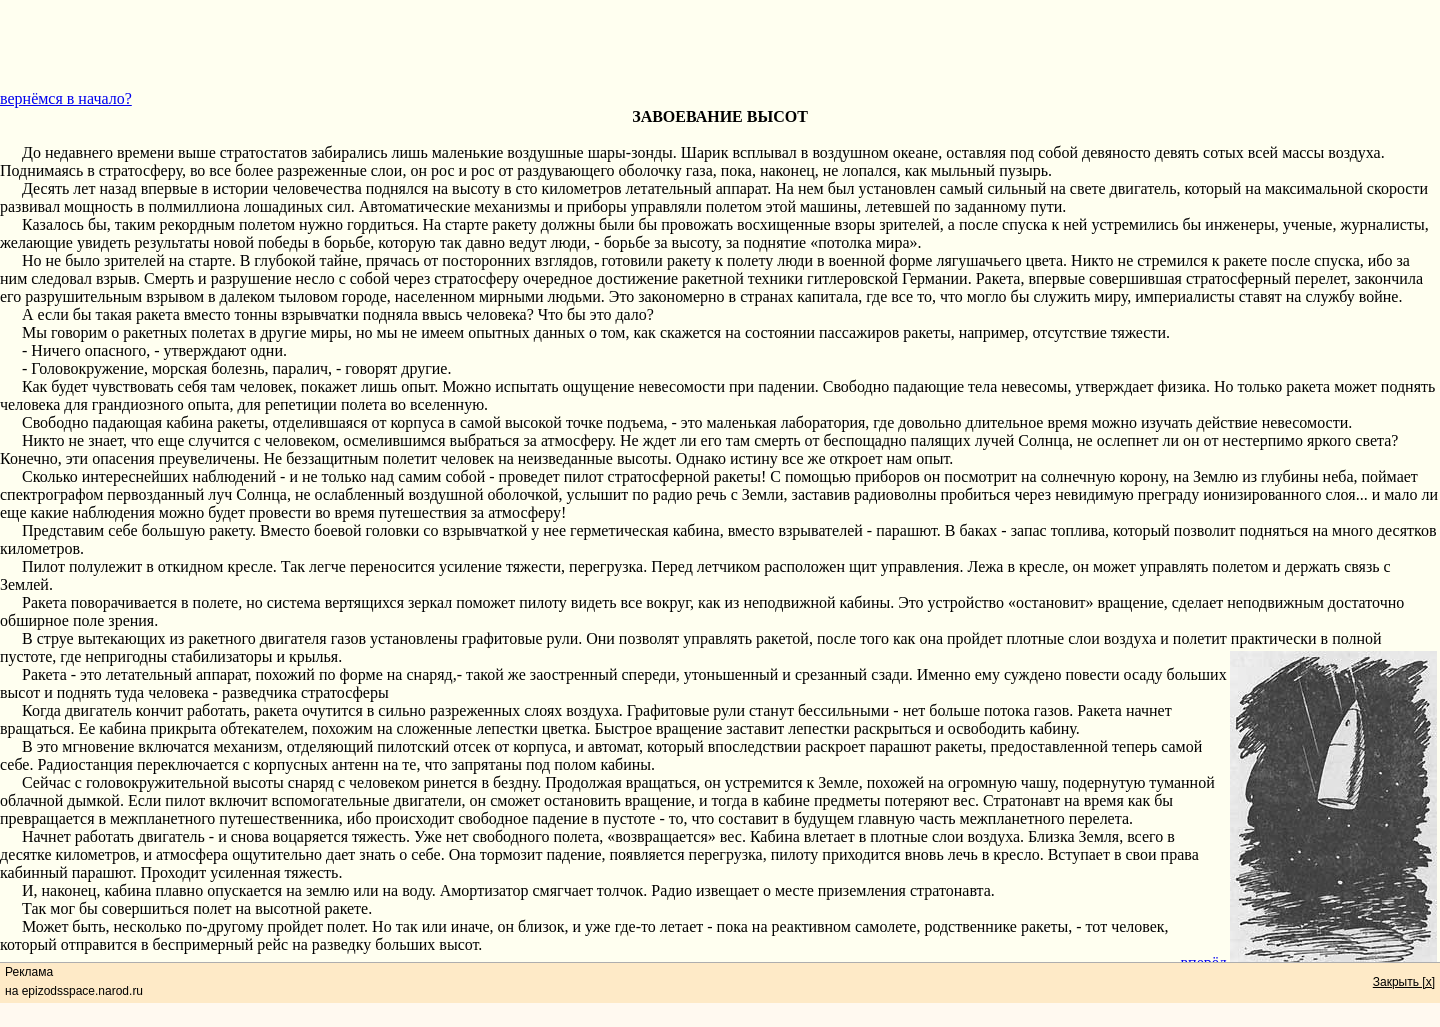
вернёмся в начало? (66, 98)
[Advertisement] (720, 45)
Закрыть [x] (1404, 982)
